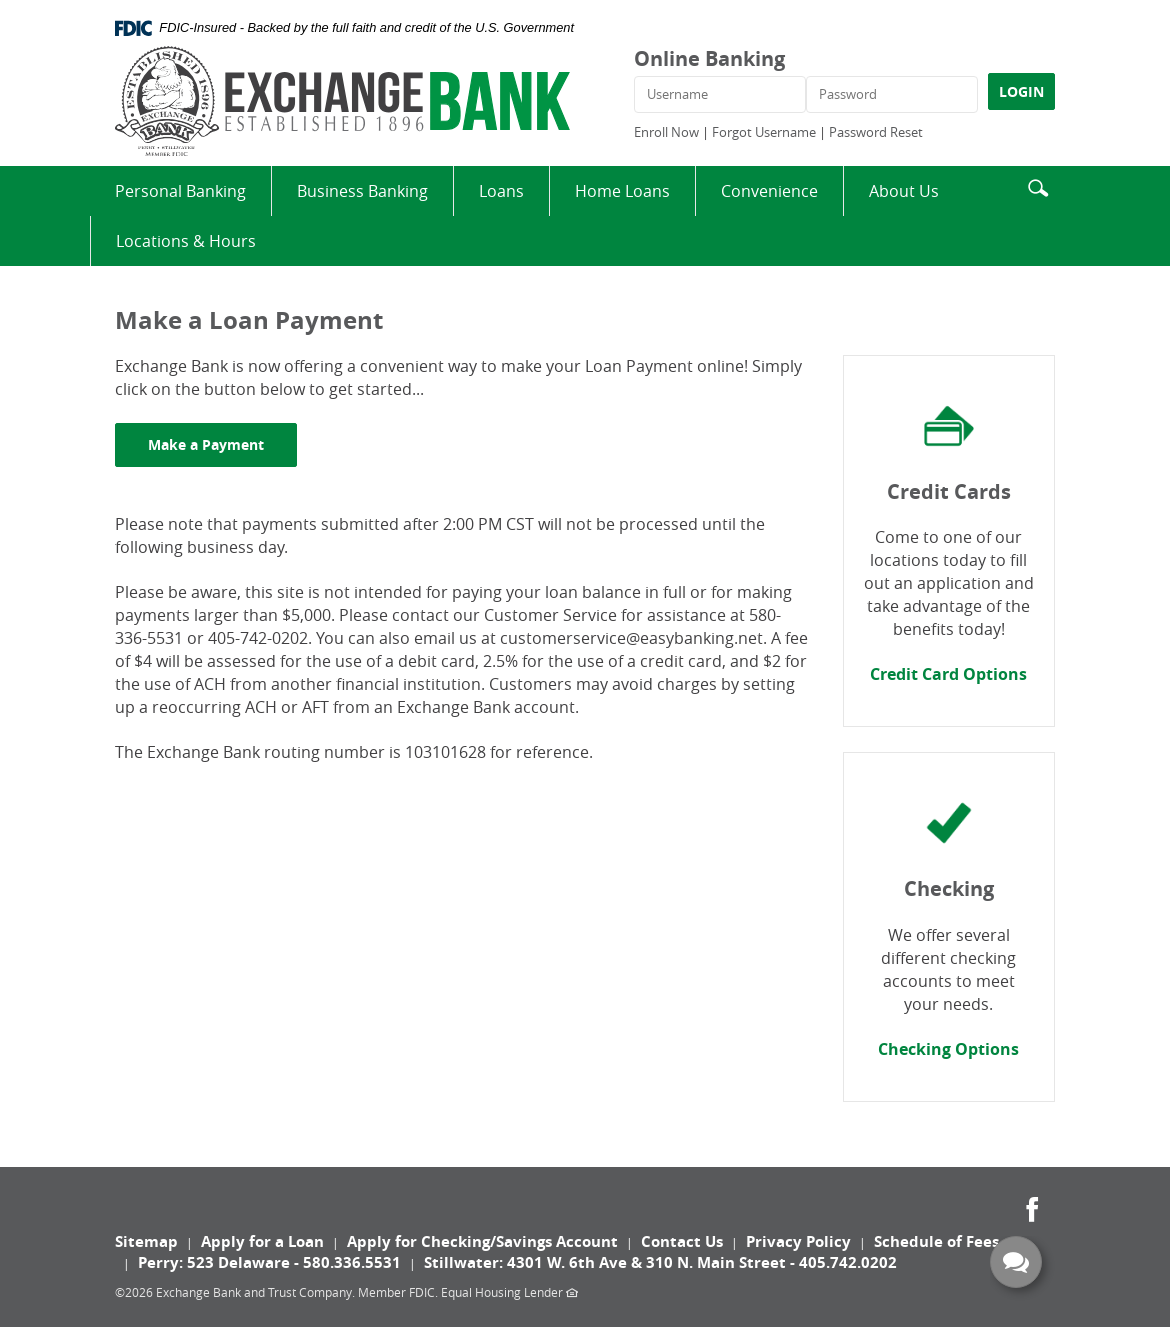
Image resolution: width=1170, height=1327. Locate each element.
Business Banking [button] (362, 191)
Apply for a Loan (262, 1241)
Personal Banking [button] (180, 191)
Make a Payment (222, 444)
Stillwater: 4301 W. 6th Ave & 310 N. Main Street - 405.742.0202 (660, 1262)
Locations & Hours (186, 241)
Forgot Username (764, 132)
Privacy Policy (798, 1241)
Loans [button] (501, 191)
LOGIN (1021, 91)
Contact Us (682, 1241)
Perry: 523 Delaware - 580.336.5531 (269, 1262)
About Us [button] (904, 191)
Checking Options (948, 1049)
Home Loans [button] (622, 191)
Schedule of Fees (936, 1241)
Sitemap (146, 1241)
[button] (1038, 185)
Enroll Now (666, 132)
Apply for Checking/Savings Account (482, 1241)
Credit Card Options (948, 674)
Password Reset (876, 132)
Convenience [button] (769, 191)
